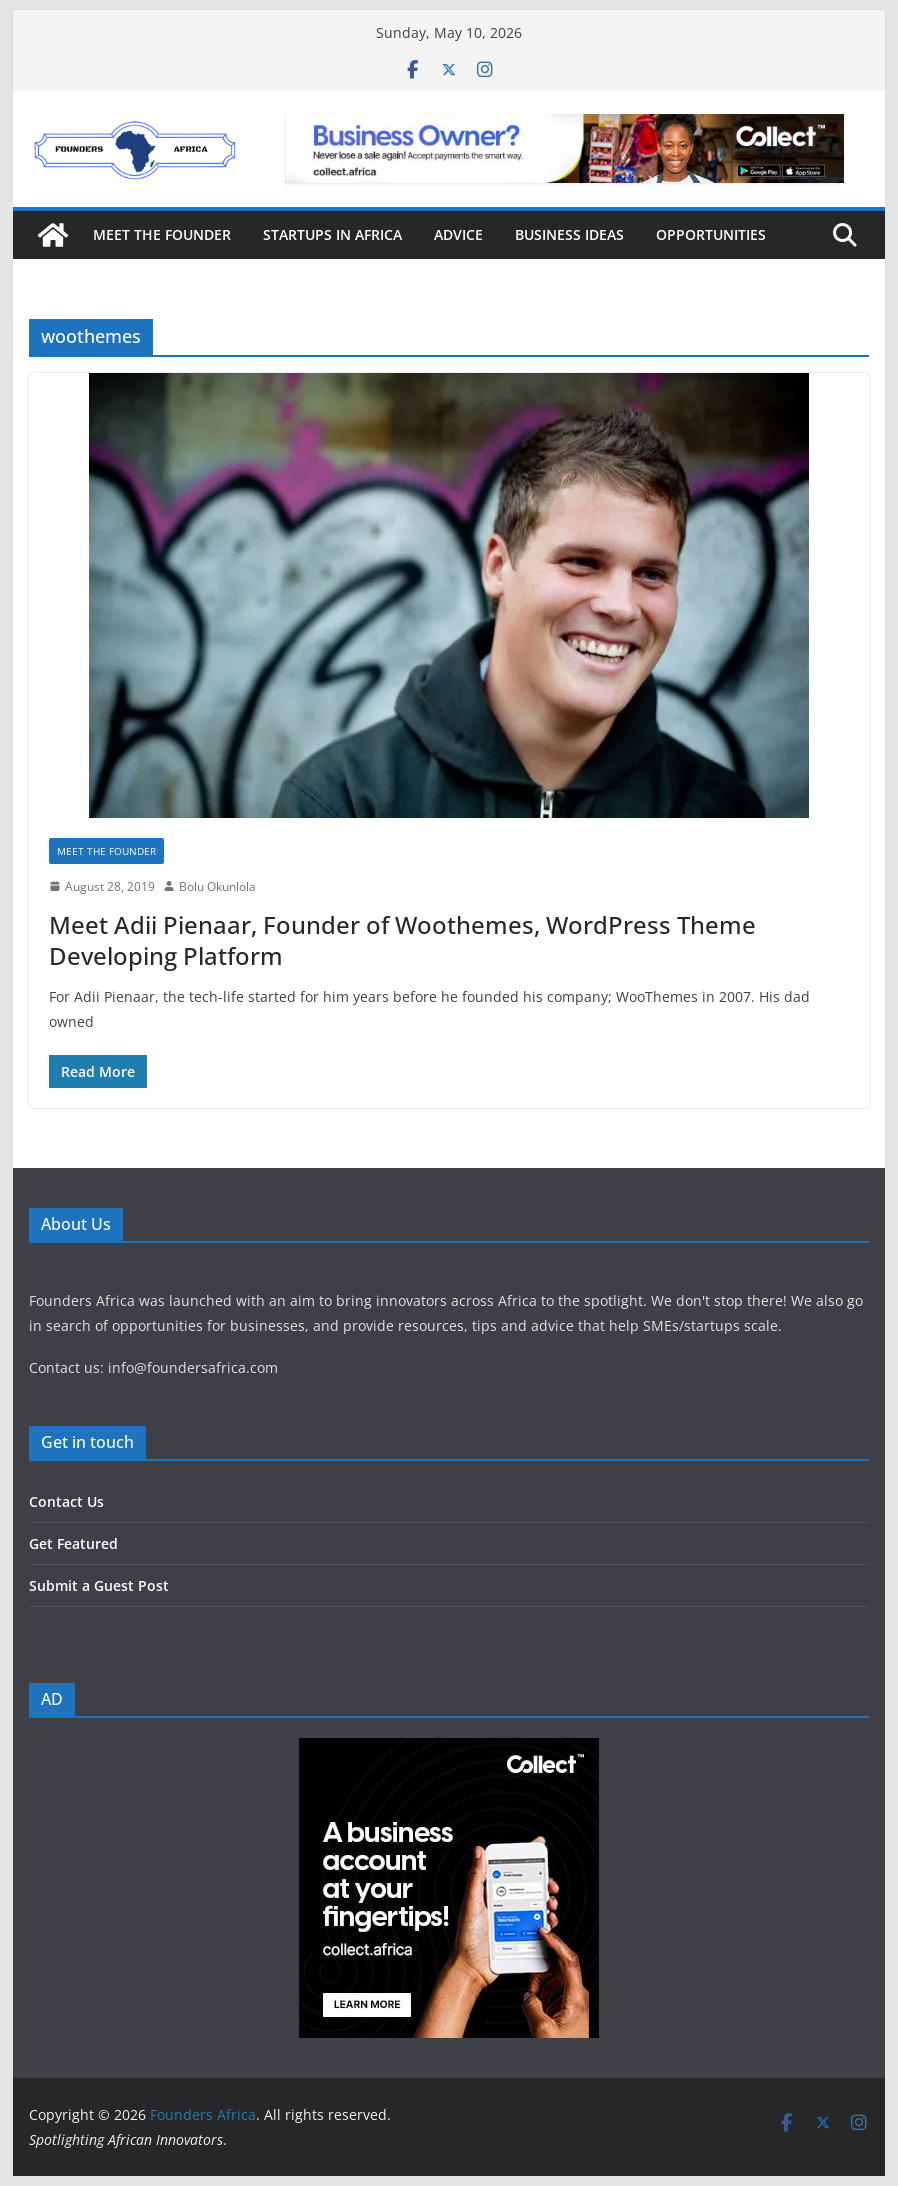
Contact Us (66, 1501)
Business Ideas (569, 234)
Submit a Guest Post (99, 1585)
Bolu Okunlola (217, 886)
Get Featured (73, 1543)
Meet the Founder (162, 234)
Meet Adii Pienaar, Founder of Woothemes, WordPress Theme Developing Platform (402, 940)
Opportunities (711, 234)
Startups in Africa (332, 234)
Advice (458, 234)
